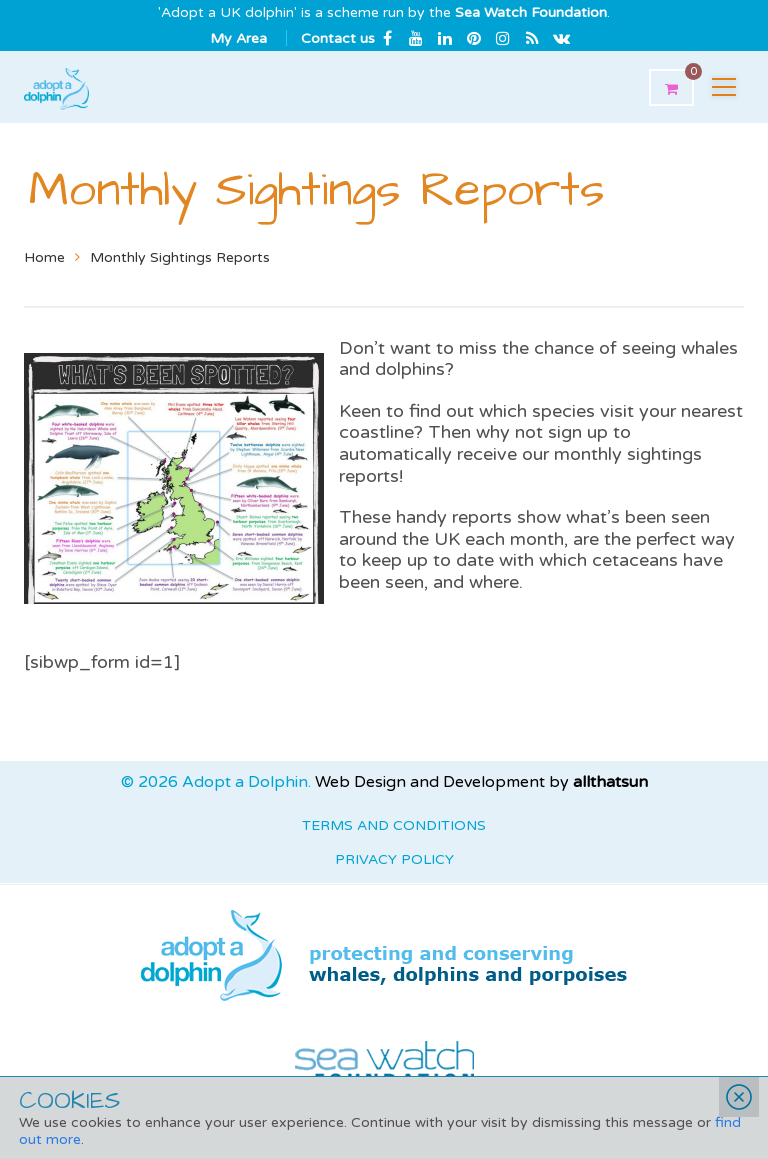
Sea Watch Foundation (531, 12)
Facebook (387, 38)
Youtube (416, 38)
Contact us (338, 38)
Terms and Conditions (394, 825)
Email (561, 38)
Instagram (503, 38)
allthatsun (610, 782)
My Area (238, 38)
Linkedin (445, 38)
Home (44, 257)
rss (532, 38)
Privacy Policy (394, 859)
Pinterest (474, 38)
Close (739, 1097)
